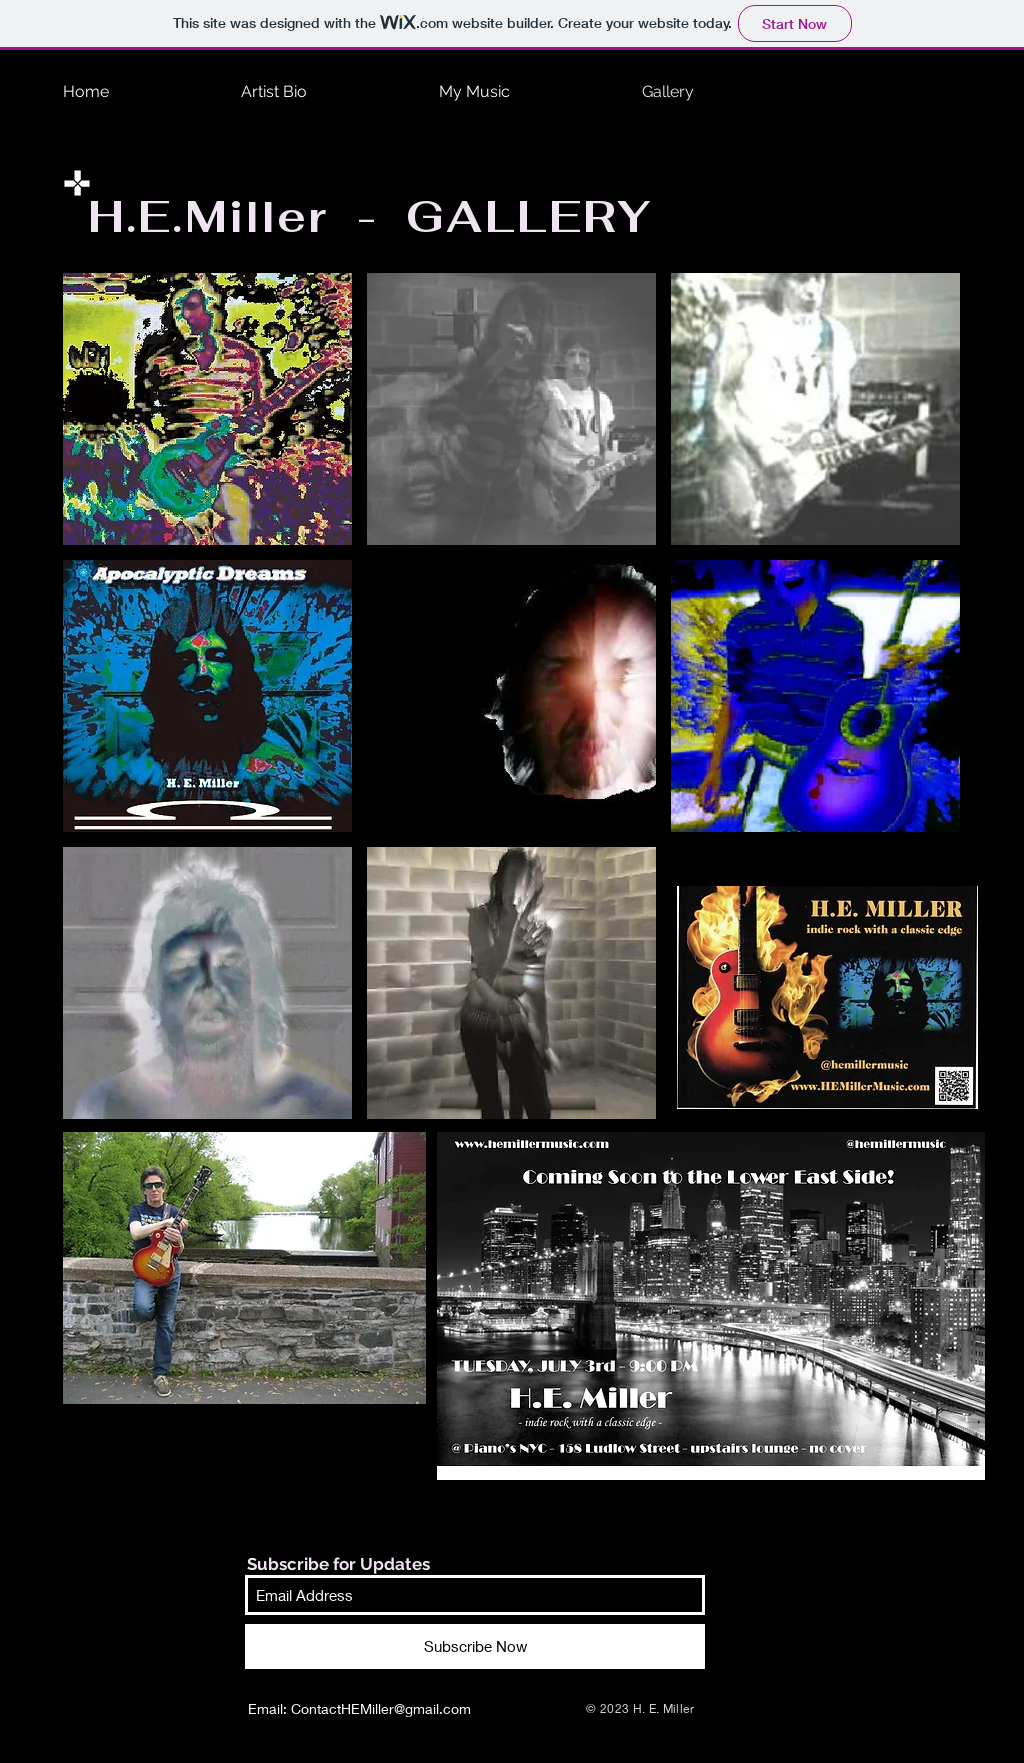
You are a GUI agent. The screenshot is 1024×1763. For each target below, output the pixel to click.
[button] (207, 409)
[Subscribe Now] (475, 1646)
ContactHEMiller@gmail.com (381, 1708)
